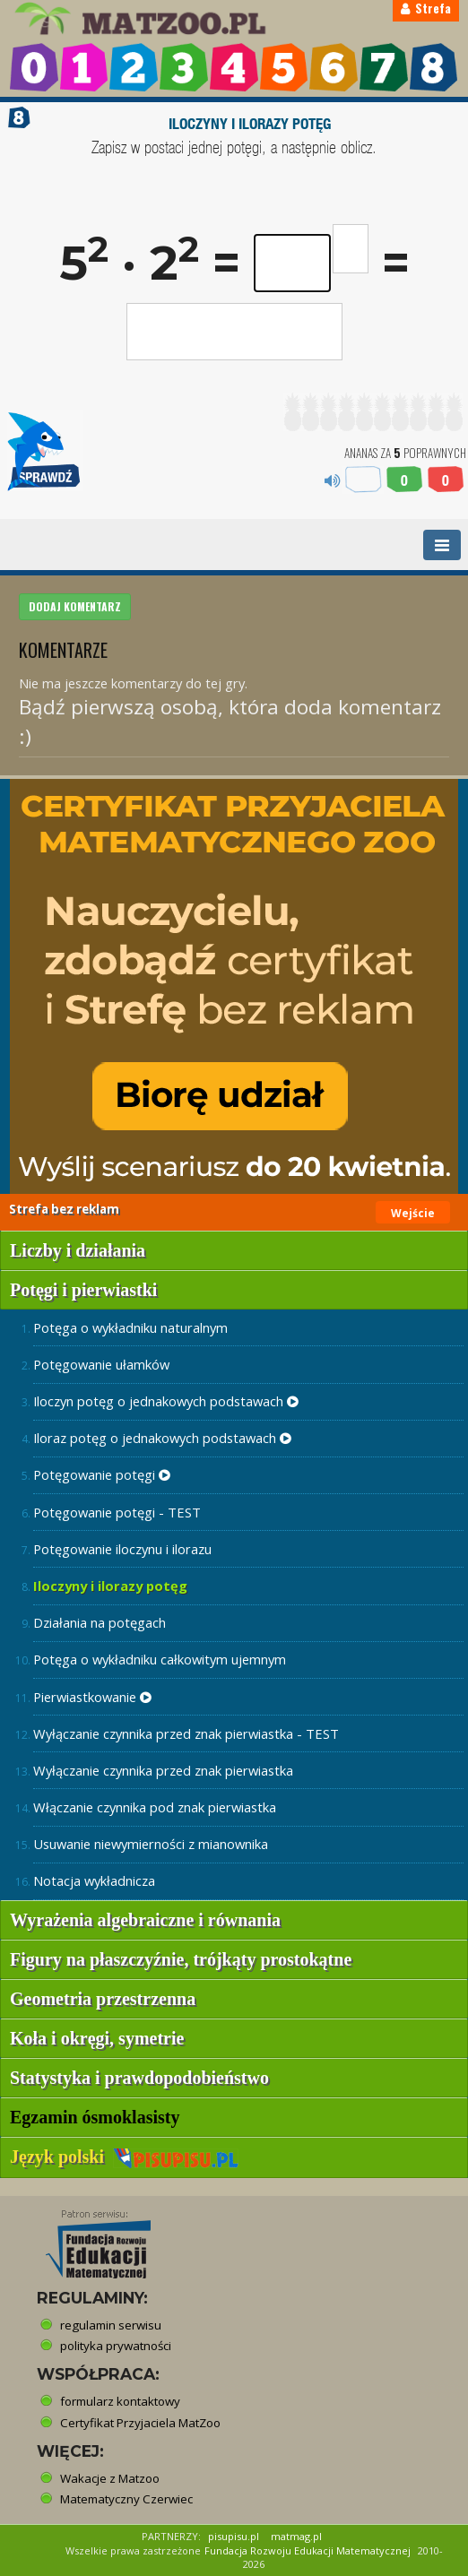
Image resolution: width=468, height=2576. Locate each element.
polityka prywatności (115, 2346)
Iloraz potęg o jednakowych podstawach (162, 1438)
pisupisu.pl (233, 2536)
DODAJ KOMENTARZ (75, 606)
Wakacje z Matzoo (110, 2478)
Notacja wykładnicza (94, 1880)
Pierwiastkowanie (92, 1697)
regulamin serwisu (110, 2325)
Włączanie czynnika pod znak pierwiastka (154, 1807)
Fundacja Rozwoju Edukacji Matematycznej (307, 2550)
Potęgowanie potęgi (101, 1474)
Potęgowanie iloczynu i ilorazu (122, 1549)
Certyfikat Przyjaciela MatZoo (140, 2423)
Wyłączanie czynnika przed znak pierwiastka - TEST (186, 1733)
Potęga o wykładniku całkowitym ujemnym (159, 1659)
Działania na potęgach (99, 1622)
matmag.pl (296, 2536)
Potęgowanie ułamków (101, 1364)
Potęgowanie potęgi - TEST (117, 1512)
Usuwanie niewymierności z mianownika (150, 1844)
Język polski (124, 2156)
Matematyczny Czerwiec (126, 2499)
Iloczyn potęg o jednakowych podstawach (166, 1401)
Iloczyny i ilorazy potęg (110, 1586)
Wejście (413, 1213)
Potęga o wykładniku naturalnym (130, 1327)
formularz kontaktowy (120, 2401)
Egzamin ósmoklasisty (94, 2117)
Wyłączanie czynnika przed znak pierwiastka (163, 1770)
